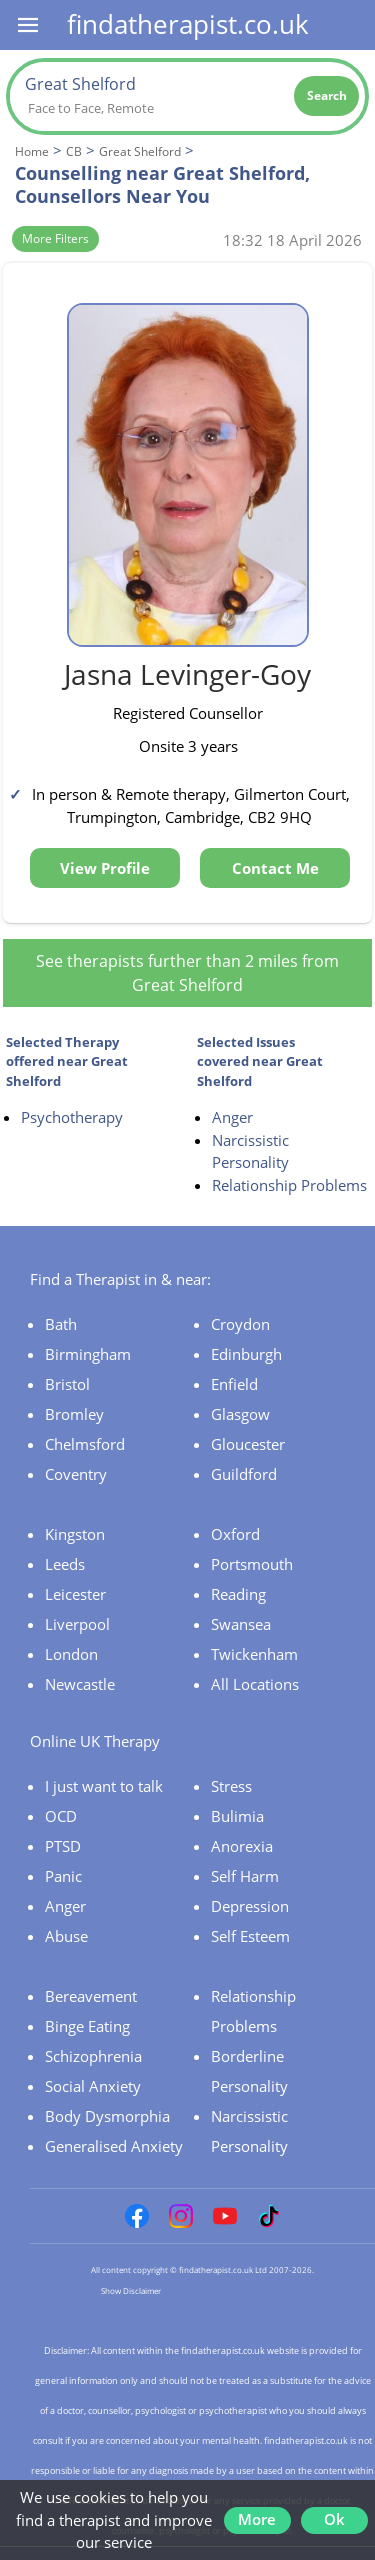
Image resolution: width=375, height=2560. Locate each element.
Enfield (234, 1384)
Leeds (65, 1564)
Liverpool (77, 1624)
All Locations (255, 1684)
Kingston (75, 1534)
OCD (61, 1816)
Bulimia (237, 1816)
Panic (63, 1876)
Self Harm (245, 1876)
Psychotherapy (72, 1117)
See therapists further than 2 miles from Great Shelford (187, 973)
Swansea (241, 1624)
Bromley (74, 1414)
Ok (334, 2519)
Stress (231, 1786)
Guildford (244, 1474)
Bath (61, 1324)
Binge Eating (87, 2026)
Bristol (67, 1384)
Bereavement (91, 1996)
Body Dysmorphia (107, 2116)
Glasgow (240, 1414)
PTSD (63, 1846)
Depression (250, 1906)
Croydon (240, 1324)
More (257, 2519)
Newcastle (80, 1684)
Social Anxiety (93, 2086)
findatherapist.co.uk (188, 24)
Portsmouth (252, 1564)
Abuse (66, 1936)
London (71, 1654)
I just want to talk (104, 1786)
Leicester (75, 1594)
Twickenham (254, 1654)
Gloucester (248, 1444)
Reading (238, 1594)
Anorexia (242, 1846)
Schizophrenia (93, 2056)
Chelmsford (85, 1444)
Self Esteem (250, 1936)
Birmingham (88, 1354)
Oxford (235, 1534)
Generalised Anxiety (114, 2146)
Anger (232, 1117)
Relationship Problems (289, 1185)
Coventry (76, 1474)
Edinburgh (246, 1354)
